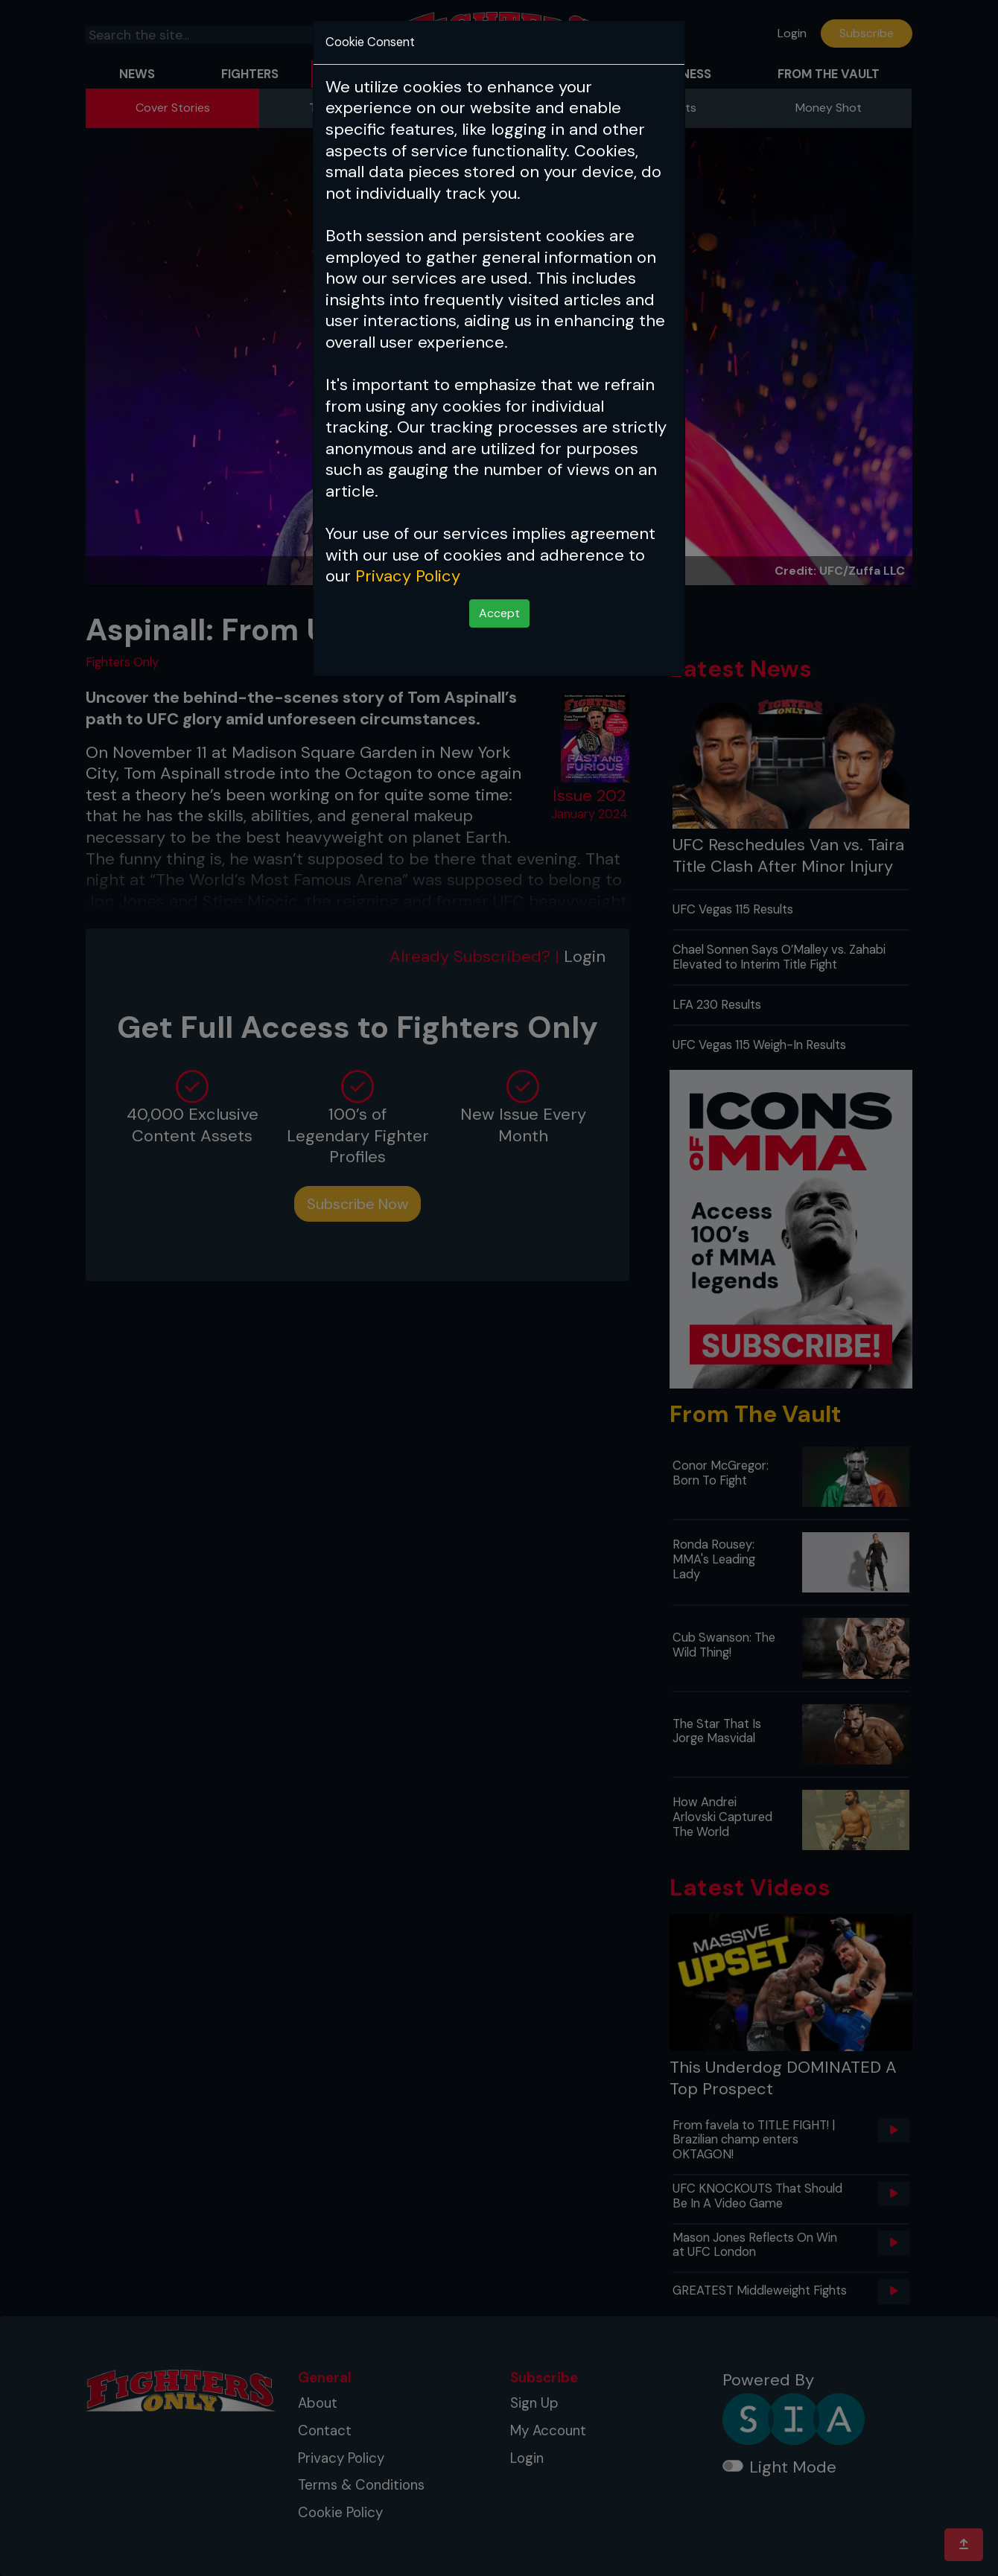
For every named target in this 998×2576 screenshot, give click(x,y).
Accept (499, 613)
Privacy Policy (407, 576)
